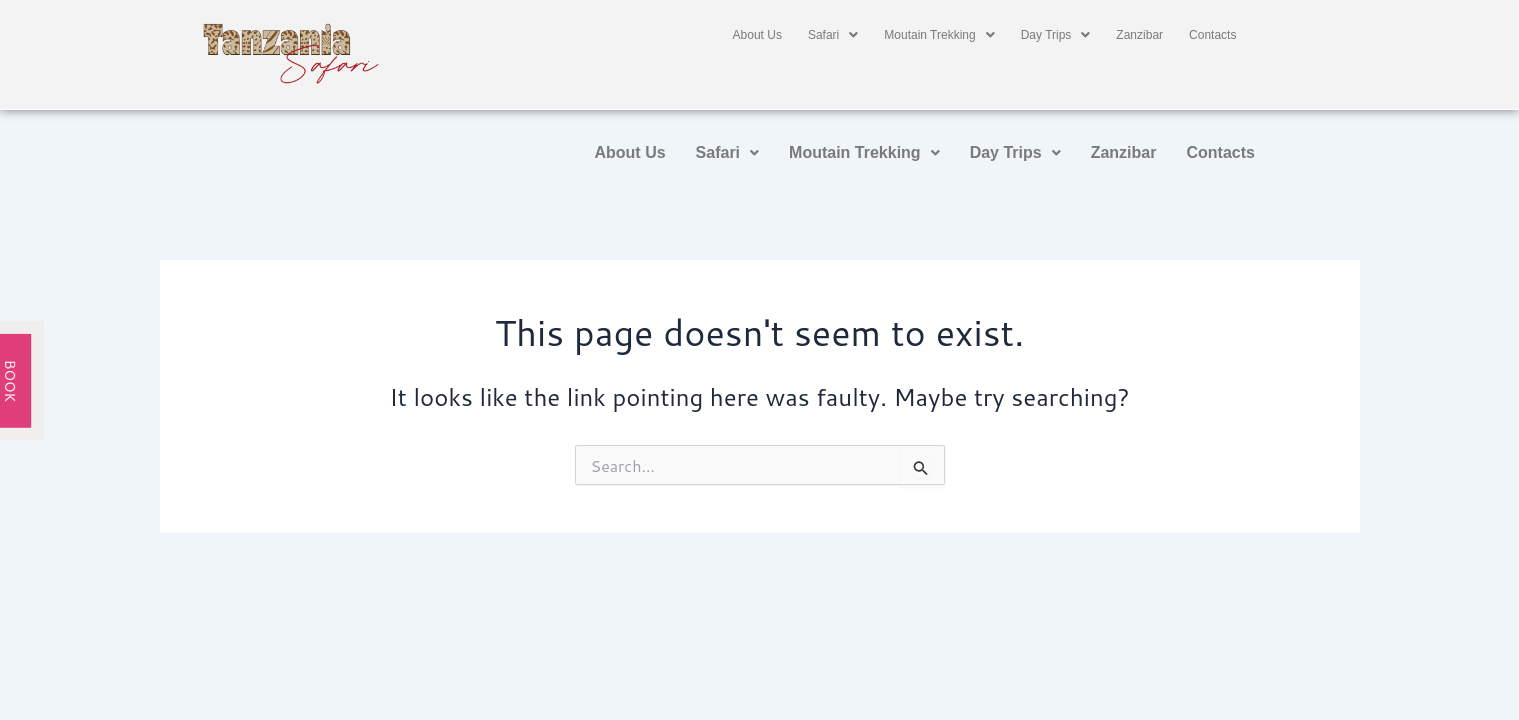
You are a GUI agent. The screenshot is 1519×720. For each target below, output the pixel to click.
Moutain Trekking (939, 35)
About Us (757, 35)
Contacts (1212, 35)
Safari (833, 35)
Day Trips (1056, 35)
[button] (833, 35)
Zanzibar (1139, 35)
